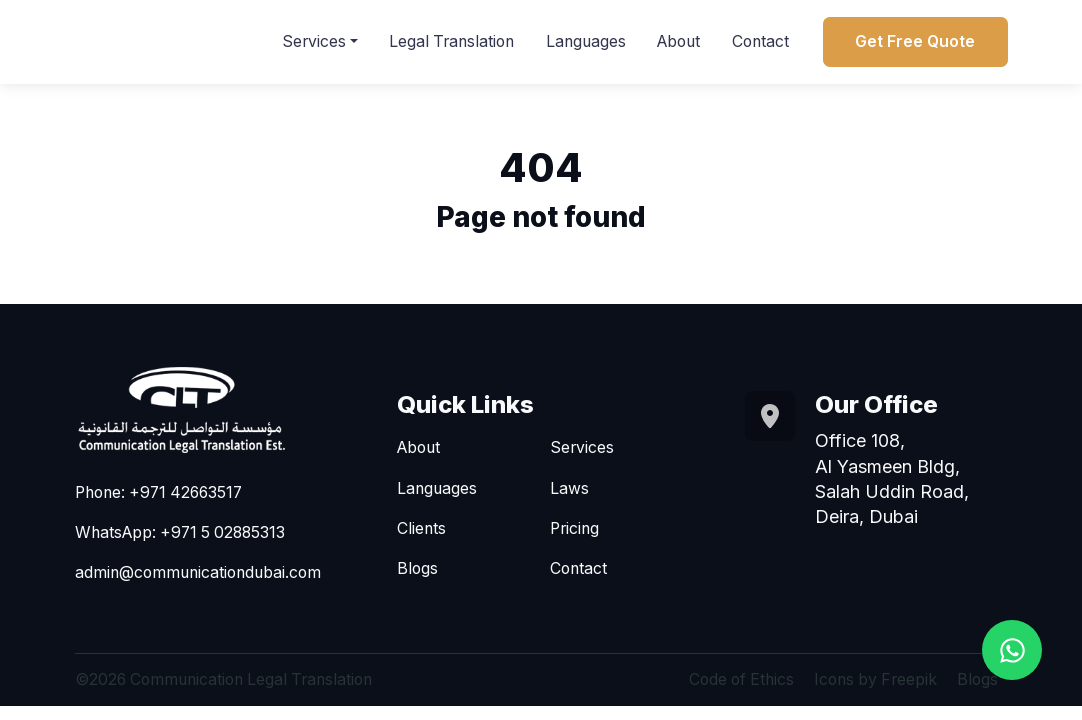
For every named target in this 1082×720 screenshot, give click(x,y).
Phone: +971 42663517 (158, 493)
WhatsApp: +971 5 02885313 (180, 533)
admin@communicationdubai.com (198, 573)
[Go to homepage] (206, 409)
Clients (421, 529)
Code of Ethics (741, 680)
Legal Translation (451, 42)
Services (314, 42)
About (678, 42)
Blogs (417, 569)
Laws (569, 488)
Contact (760, 42)
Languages (586, 42)
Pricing (574, 529)
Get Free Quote (915, 42)
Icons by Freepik (875, 680)
